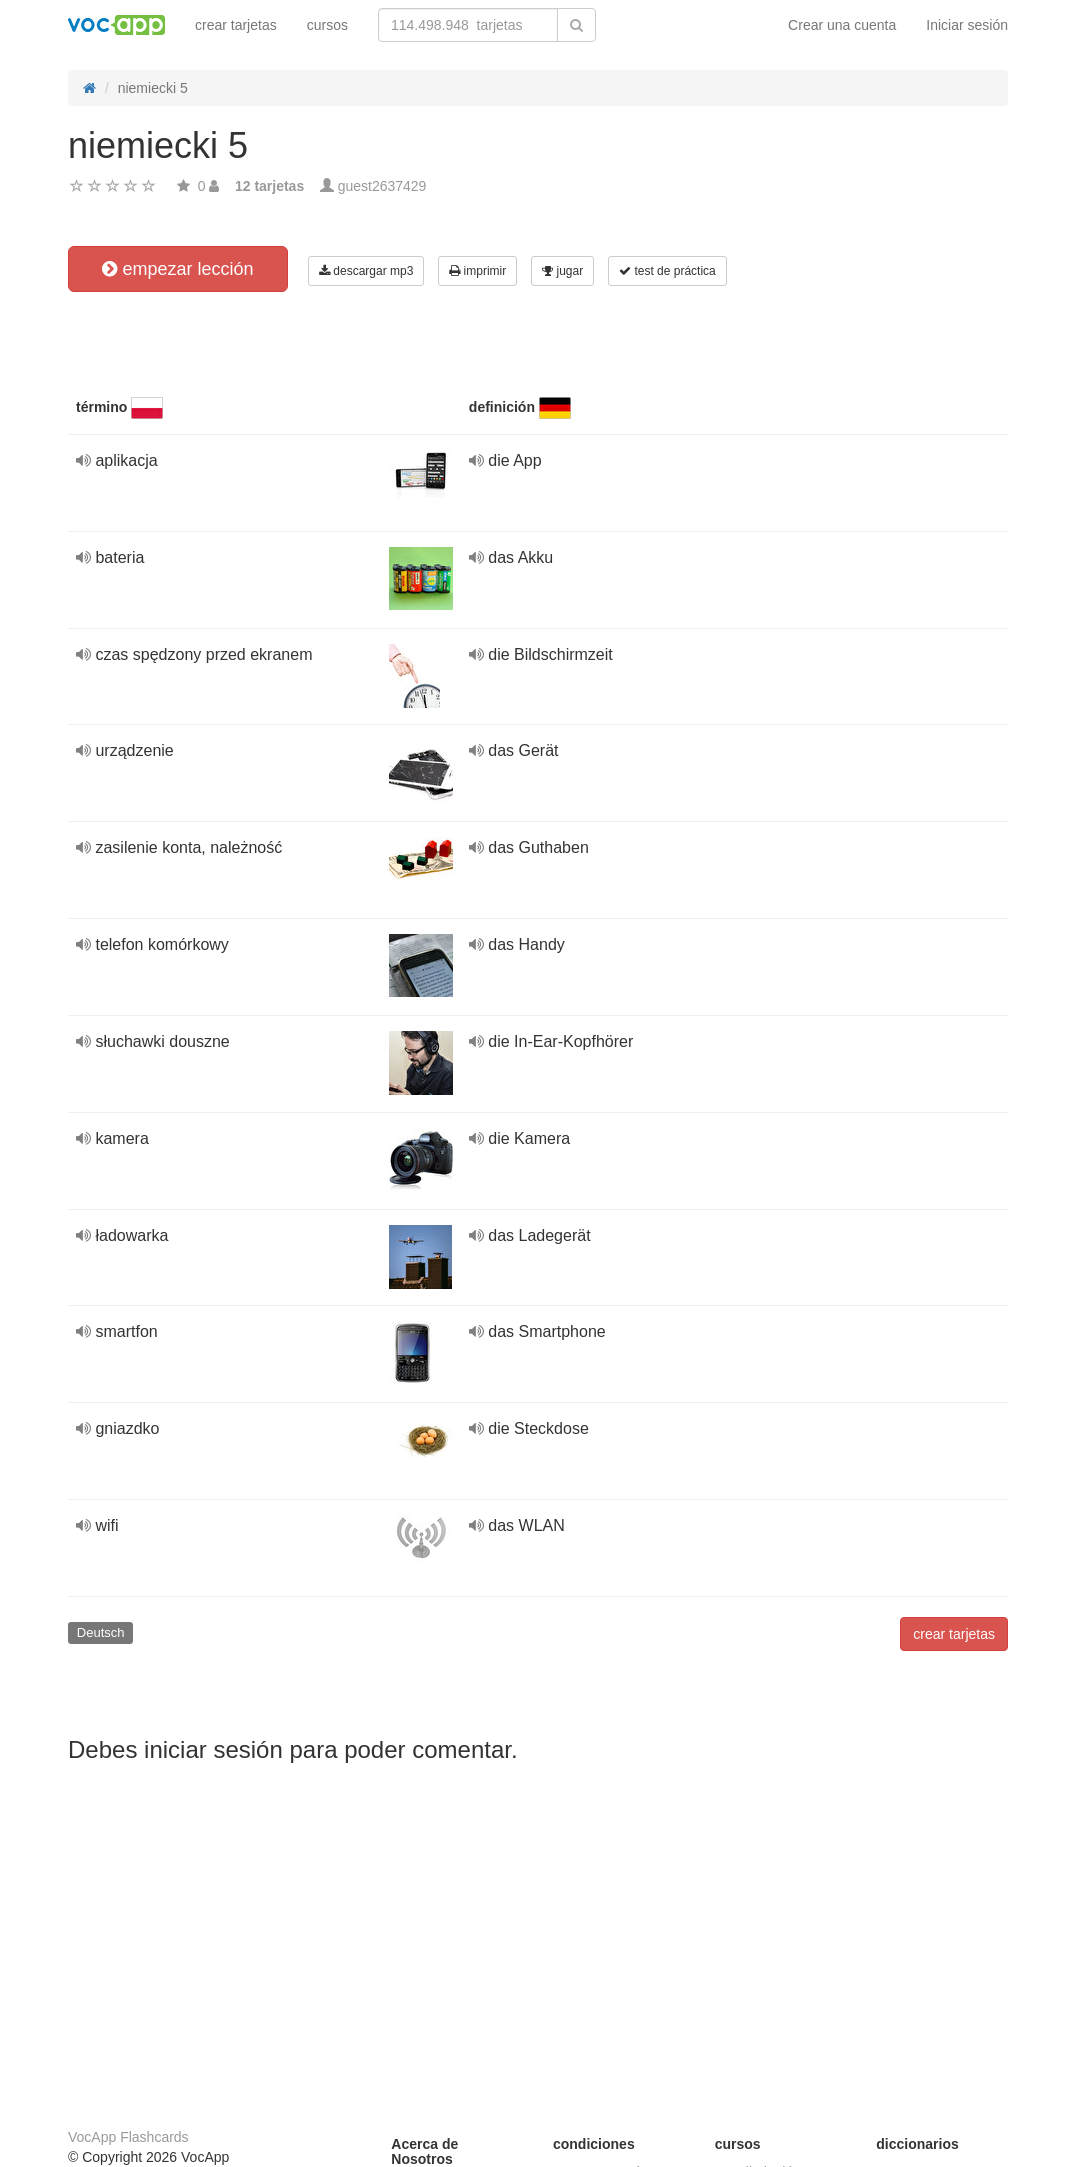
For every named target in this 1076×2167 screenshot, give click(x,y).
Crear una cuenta (842, 25)
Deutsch (101, 1632)
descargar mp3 (366, 271)
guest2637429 (382, 186)
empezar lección (177, 269)
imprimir (477, 271)
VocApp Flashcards (128, 2137)
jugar (562, 271)
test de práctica (667, 271)
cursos (327, 25)
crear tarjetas (236, 25)
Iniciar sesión (967, 25)
